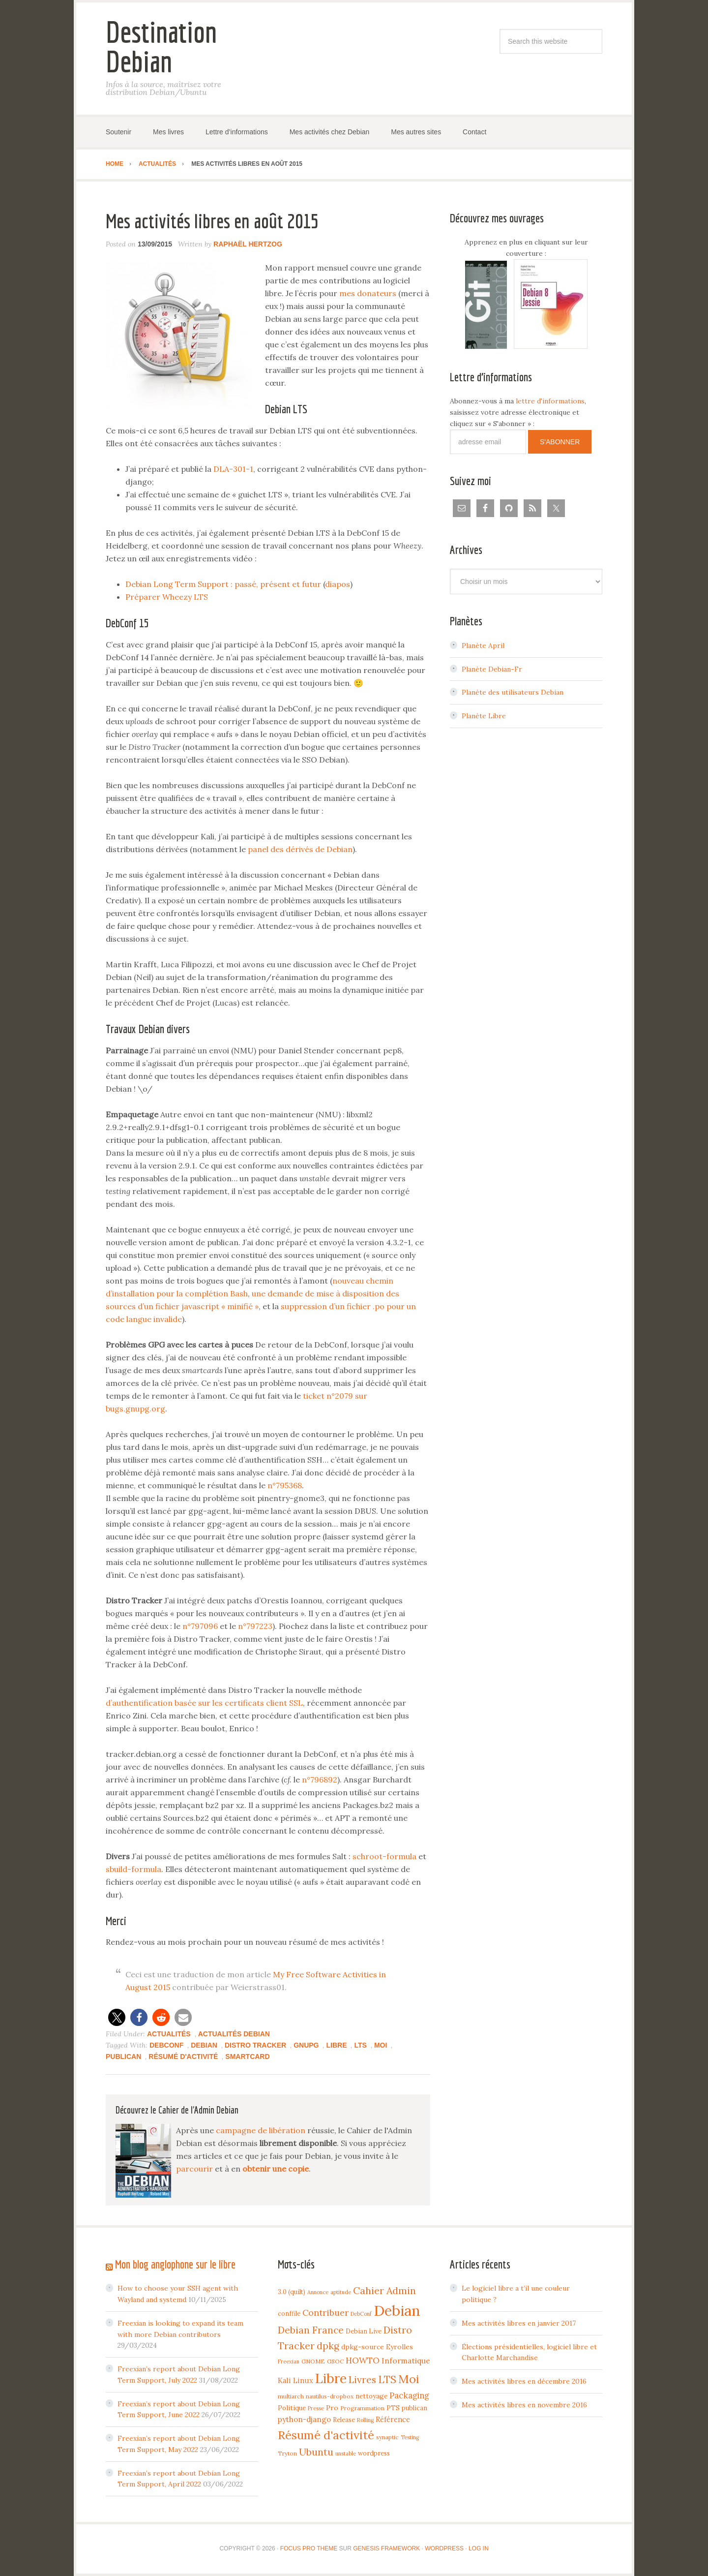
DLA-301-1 (233, 469)
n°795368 (284, 1485)
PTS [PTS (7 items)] (393, 2407)
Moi (380, 2045)
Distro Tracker (255, 2045)
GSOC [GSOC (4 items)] (335, 2361)
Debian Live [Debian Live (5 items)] (364, 2331)
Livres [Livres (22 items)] (362, 2380)
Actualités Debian (234, 2034)
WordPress (444, 2548)
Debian (204, 2045)
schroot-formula (384, 1856)
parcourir (194, 2169)
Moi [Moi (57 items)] (408, 2378)
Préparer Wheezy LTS (166, 597)
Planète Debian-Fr (492, 669)
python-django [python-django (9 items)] (304, 2419)
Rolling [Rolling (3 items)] (365, 2420)
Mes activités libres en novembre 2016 (524, 2404)
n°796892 (319, 1779)
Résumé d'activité (183, 2056)
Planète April (483, 645)
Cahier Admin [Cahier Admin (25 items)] (384, 2290)
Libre (336, 2045)
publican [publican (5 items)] (414, 2408)
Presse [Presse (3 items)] (316, 2408)
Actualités (169, 2034)
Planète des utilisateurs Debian (512, 692)
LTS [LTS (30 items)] (387, 2379)
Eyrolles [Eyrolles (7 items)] (399, 2346)
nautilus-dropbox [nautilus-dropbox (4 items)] (330, 2396)
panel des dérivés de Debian (300, 849)
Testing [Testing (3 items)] (410, 2437)
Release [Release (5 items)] (344, 2419)
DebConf (166, 2045)
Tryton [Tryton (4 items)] (287, 2453)
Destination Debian (161, 46)
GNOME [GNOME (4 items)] (313, 2361)
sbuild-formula (133, 1869)
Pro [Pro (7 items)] (332, 2407)
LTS (360, 2045)
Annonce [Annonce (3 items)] (317, 2292)
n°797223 (255, 1626)
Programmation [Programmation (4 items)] (362, 2408)
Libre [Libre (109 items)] (331, 2378)
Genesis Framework (386, 2548)
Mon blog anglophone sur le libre (175, 2264)
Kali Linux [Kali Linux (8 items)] (295, 2380)
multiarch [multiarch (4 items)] (291, 2396)
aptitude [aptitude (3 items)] (340, 2292)
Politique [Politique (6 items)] (292, 2407)
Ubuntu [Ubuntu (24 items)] (316, 2452)
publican (123, 2056)
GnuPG (306, 2045)
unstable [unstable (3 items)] (345, 2453)
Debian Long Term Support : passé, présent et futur (223, 584)
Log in (479, 2548)
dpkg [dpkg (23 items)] (328, 2346)
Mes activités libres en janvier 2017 (519, 2323)
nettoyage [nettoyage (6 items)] (371, 2396)
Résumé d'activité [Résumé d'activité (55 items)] (326, 2434)
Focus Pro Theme (308, 2548)
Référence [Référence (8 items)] (393, 2419)
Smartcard (247, 2056)
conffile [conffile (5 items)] (289, 2313)
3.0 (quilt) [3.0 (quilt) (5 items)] (291, 2292)
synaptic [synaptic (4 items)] (387, 2437)
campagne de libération (260, 2130)
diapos (337, 584)
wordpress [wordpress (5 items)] (374, 2453)
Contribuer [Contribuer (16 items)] (325, 2312)
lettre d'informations (550, 401)
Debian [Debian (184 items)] (397, 2310)
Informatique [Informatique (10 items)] (406, 2360)
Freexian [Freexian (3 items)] (288, 2361)
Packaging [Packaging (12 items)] (409, 2395)
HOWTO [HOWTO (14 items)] (363, 2360)
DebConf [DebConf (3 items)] (361, 2313)
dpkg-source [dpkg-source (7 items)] (362, 2346)
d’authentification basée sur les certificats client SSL (204, 1703)
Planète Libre (484, 715)
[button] (116, 2017)
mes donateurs (367, 293)
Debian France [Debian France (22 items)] (311, 2330)
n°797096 (200, 1626)
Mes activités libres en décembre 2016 (524, 2381)
